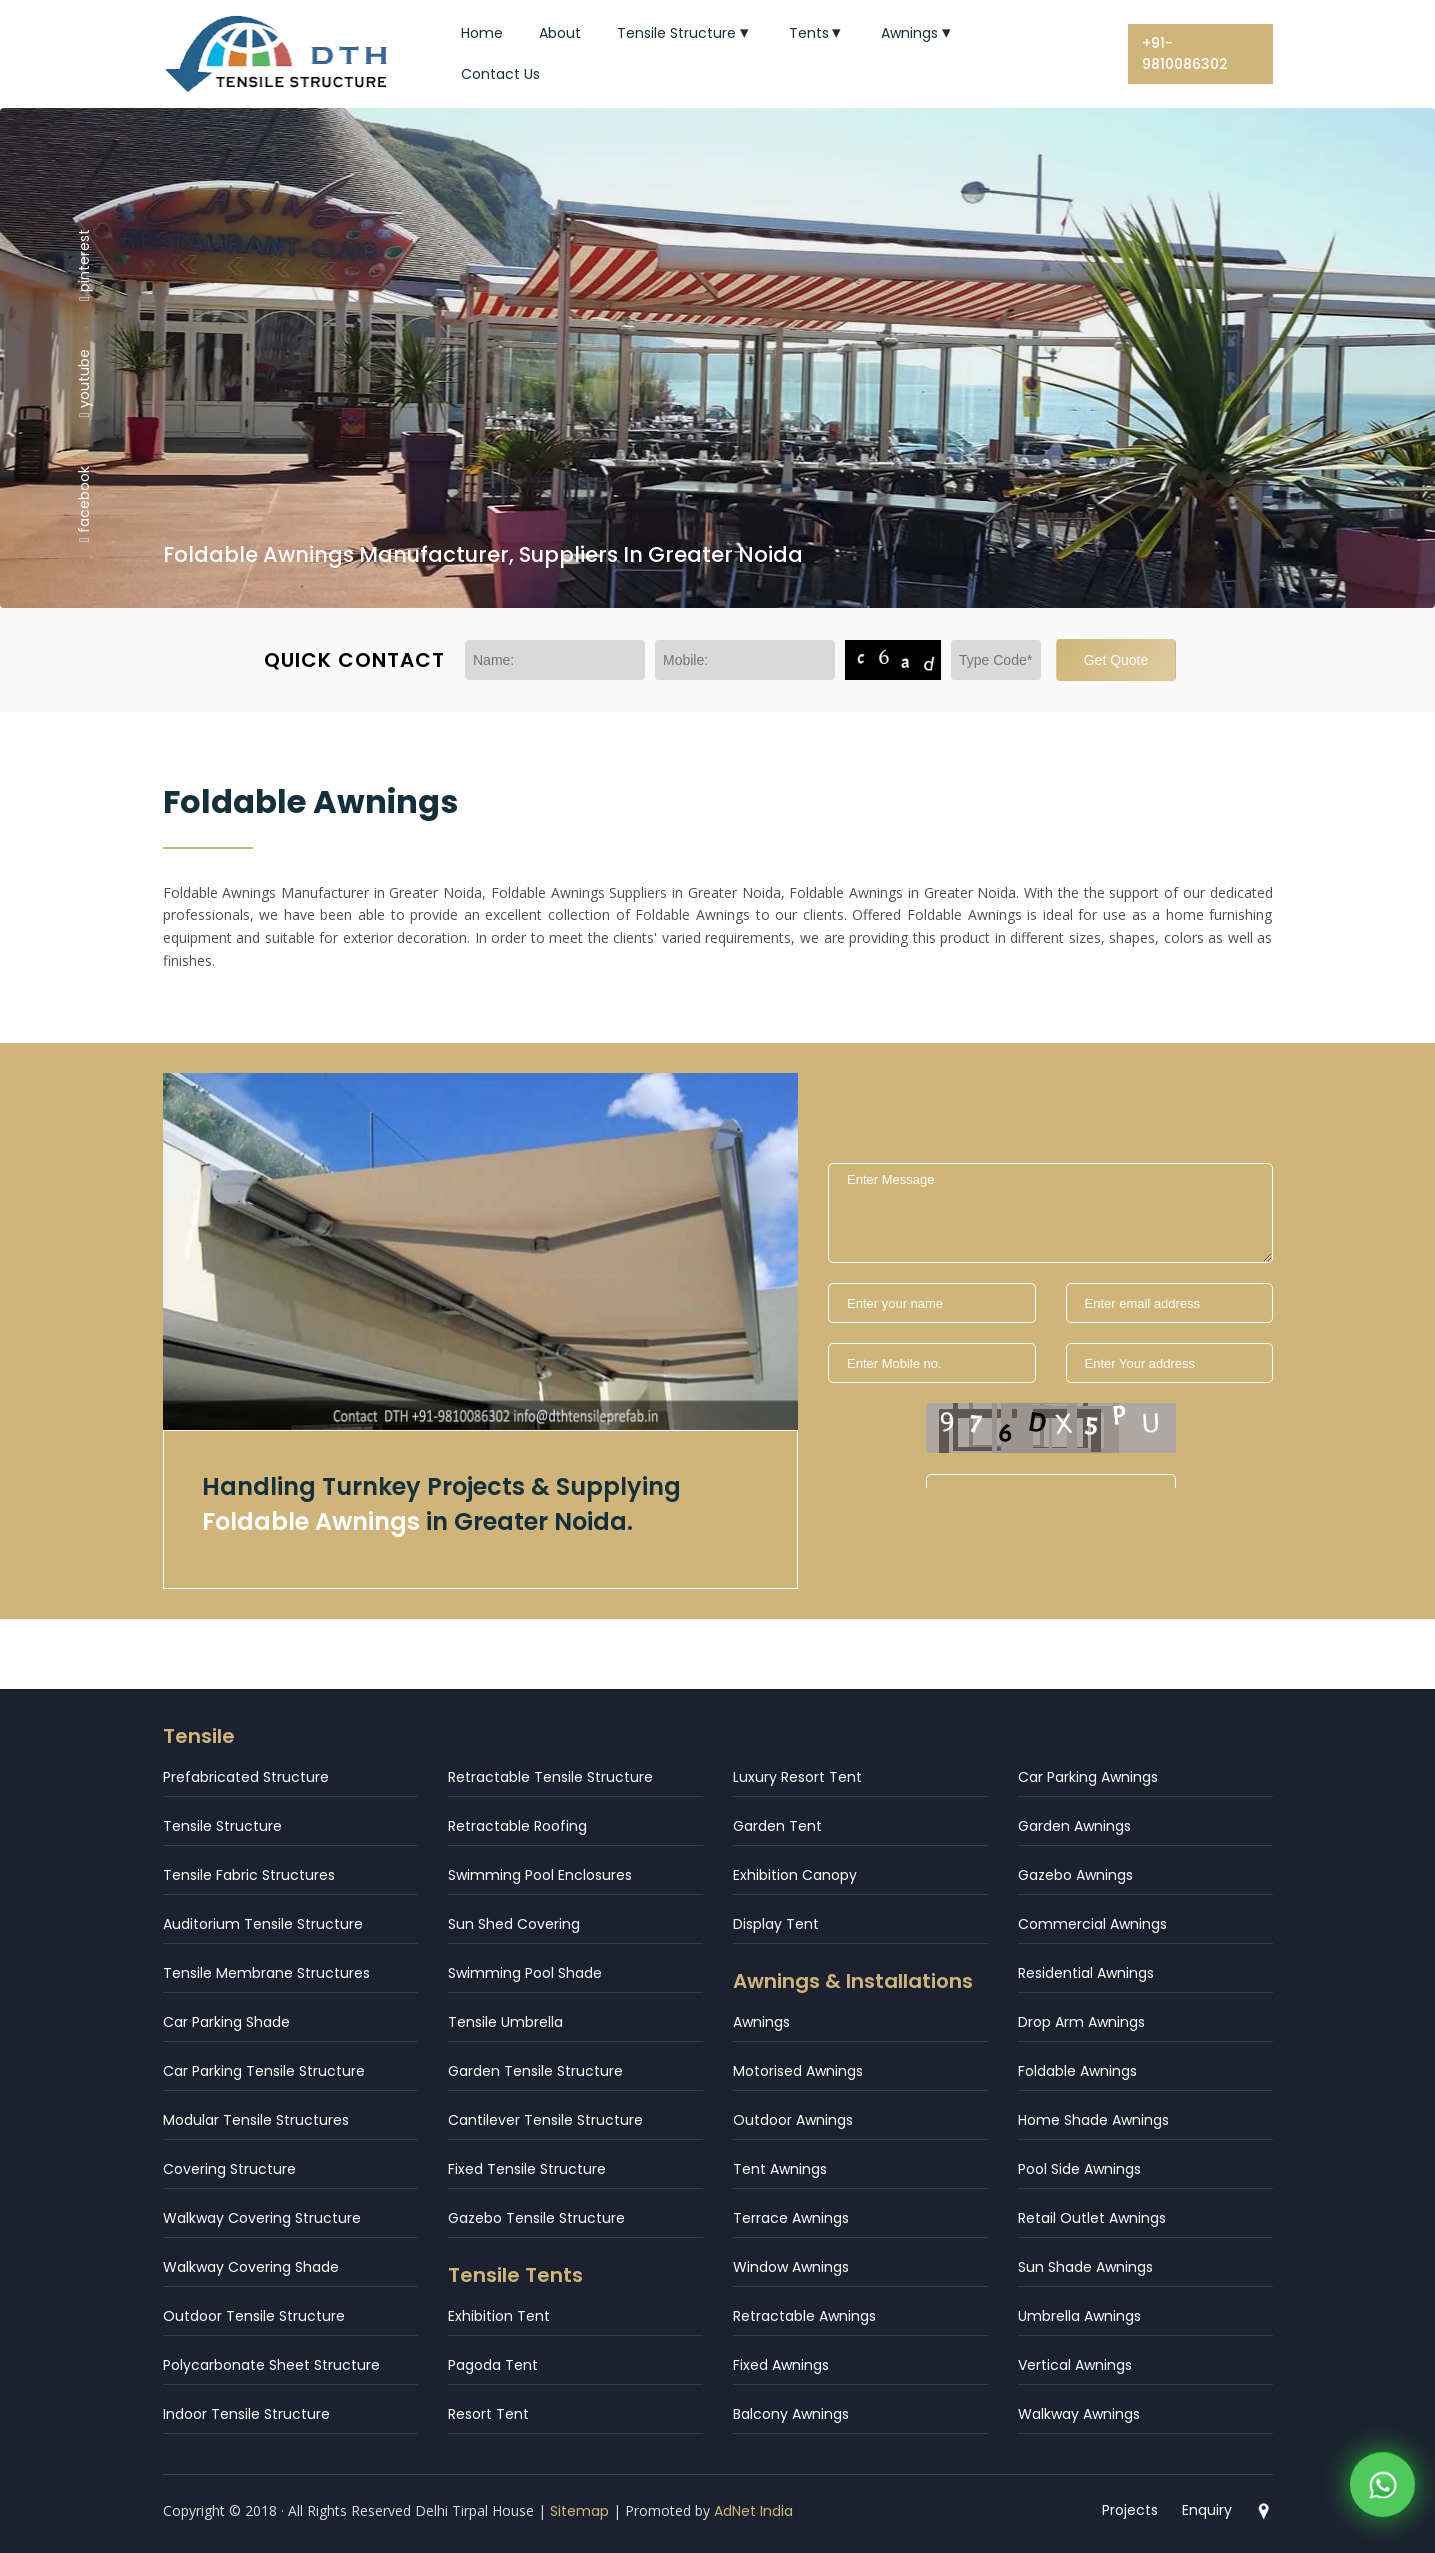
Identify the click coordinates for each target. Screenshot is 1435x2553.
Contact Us (500, 74)
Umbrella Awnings (1079, 2316)
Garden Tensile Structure (535, 2071)
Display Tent (776, 1924)
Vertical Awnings (1075, 2365)
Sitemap (579, 2511)
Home (482, 33)
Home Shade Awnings (1093, 2120)
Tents (817, 33)
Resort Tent (488, 2414)
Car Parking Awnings (1088, 1777)
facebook (84, 504)
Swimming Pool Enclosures (540, 1875)
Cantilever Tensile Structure (545, 2120)
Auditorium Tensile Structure (263, 1924)
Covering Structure (229, 2169)
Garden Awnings (1074, 1826)
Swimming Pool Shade (525, 1973)
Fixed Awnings (781, 2365)
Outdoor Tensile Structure (254, 2316)
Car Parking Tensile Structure (264, 2071)
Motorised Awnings (798, 2071)
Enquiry (1207, 2510)
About (560, 33)
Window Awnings (791, 2267)
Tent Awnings (780, 2169)
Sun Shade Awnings (1085, 2267)
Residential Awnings (1086, 1973)
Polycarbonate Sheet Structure (271, 2365)
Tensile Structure (685, 33)
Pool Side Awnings (1079, 2169)
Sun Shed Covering (514, 1924)
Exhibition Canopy (795, 1875)
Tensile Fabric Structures (249, 1875)
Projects (1130, 2510)
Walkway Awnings (1079, 2414)
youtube (84, 383)
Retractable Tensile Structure (550, 1777)
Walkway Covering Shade (251, 2267)
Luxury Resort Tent (797, 1777)
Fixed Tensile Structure (527, 2169)
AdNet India (753, 2511)
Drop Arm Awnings (1081, 2022)
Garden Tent (777, 1826)
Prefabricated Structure (246, 1777)
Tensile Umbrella (505, 2022)
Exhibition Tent (499, 2316)
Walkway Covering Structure (262, 2218)
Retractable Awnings (804, 2316)
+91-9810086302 (1185, 53)
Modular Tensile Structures (256, 2120)
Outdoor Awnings (793, 2120)
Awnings (918, 33)
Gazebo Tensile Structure (536, 2218)
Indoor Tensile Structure (246, 2414)
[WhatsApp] (1382, 2486)
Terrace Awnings (791, 2218)
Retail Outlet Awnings (1092, 2218)
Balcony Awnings (791, 2414)
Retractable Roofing (517, 1826)
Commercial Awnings (1092, 1924)
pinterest (84, 264)
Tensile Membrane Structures (266, 1973)
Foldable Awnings (1077, 2071)
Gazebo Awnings (1075, 1875)
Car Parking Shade (226, 2022)
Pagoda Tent (493, 2365)
